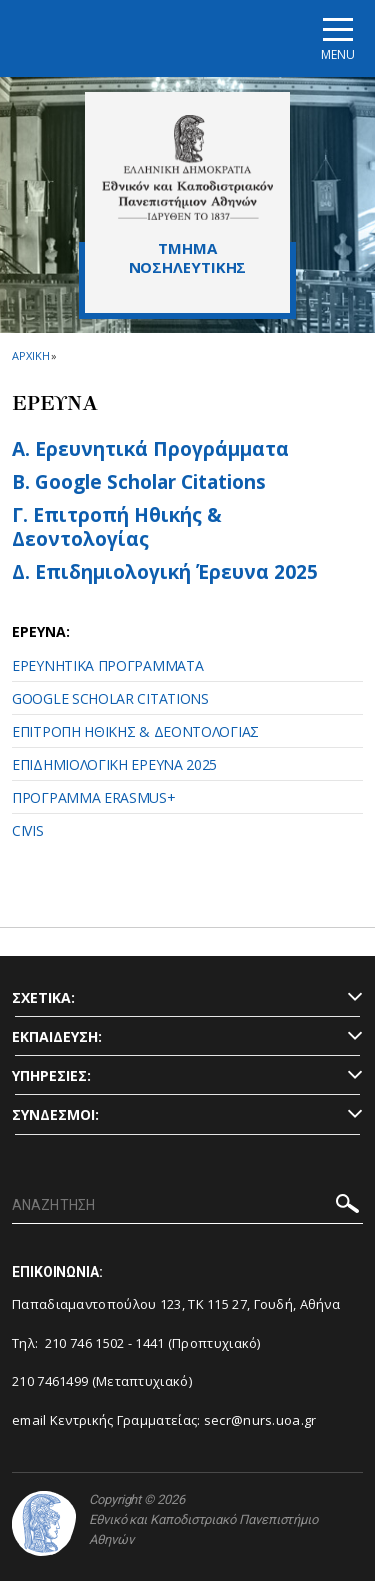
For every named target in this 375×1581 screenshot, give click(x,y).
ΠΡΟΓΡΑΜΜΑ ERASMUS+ (94, 797)
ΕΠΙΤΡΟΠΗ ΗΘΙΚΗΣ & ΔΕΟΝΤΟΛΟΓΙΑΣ (135, 731)
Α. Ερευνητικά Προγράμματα (150, 449)
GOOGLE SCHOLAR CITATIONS (110, 698)
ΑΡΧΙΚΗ (30, 355)
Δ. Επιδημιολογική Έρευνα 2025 (165, 572)
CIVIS (28, 830)
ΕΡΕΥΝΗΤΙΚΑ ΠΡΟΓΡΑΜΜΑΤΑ (107, 665)
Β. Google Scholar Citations (139, 482)
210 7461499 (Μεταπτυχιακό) (102, 1381)
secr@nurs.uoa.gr (260, 1420)
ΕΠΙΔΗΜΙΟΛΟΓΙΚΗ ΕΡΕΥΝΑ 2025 (114, 764)
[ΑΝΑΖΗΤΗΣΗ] (187, 1206)
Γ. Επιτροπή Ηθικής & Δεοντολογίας (117, 527)
